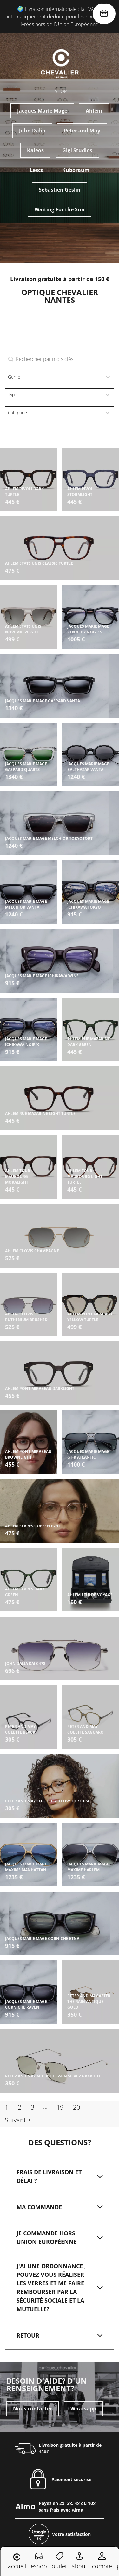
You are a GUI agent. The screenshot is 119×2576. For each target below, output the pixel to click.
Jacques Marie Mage (42, 110)
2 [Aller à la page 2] (19, 2107)
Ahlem (94, 110)
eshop (39, 2561)
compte (102, 2561)
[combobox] (53, 376)
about (79, 2561)
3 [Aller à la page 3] (32, 2107)
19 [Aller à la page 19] (59, 2107)
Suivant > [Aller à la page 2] (18, 2120)
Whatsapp (83, 2381)
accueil (17, 2561)
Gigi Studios (77, 150)
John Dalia (32, 130)
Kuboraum (75, 169)
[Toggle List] (108, 376)
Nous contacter (32, 2381)
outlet (59, 2561)
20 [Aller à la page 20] (76, 2107)
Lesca (37, 169)
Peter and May (82, 130)
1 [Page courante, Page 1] (6, 2107)
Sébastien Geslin (60, 189)
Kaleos (35, 150)
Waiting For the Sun (60, 209)
